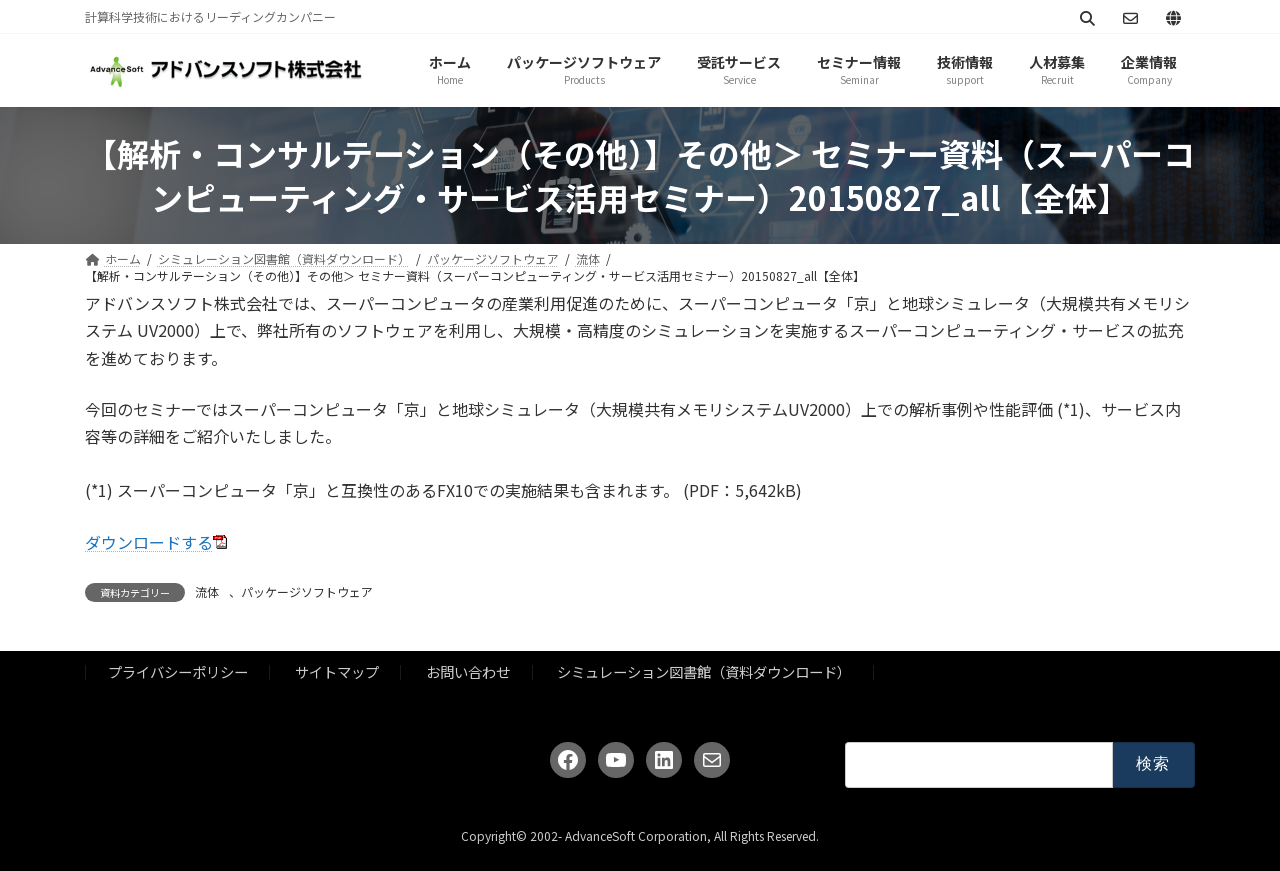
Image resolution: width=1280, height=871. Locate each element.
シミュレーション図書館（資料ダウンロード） (704, 671)
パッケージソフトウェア (307, 591)
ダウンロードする (149, 542)
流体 (207, 591)
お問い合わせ (468, 671)
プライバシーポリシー (178, 671)
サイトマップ (337, 671)
